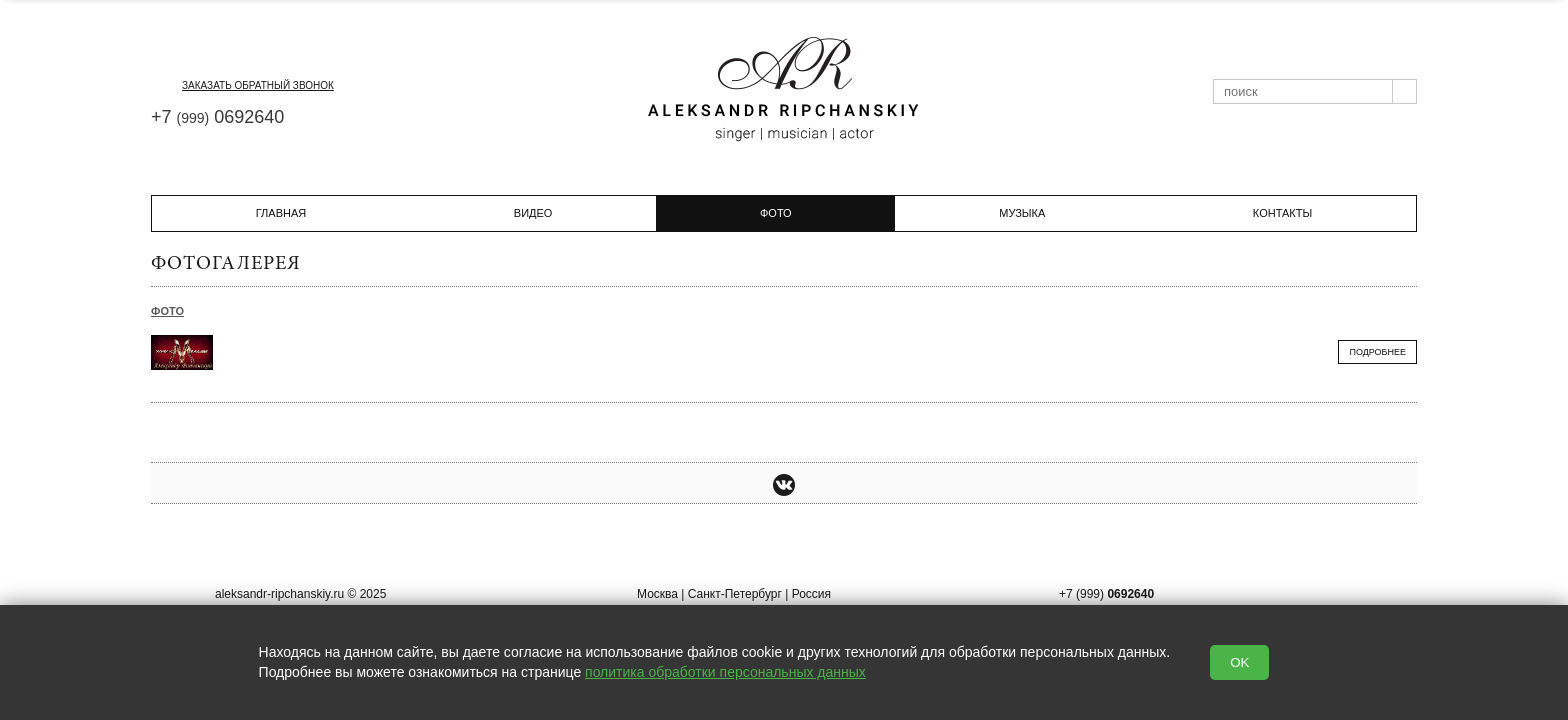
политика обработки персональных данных (725, 672)
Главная (281, 213)
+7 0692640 (217, 117)
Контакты (1282, 213)
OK (1239, 662)
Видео (533, 213)
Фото (167, 311)
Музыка (1022, 213)
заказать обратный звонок (242, 85)
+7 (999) (1106, 594)
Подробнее (1377, 352)
